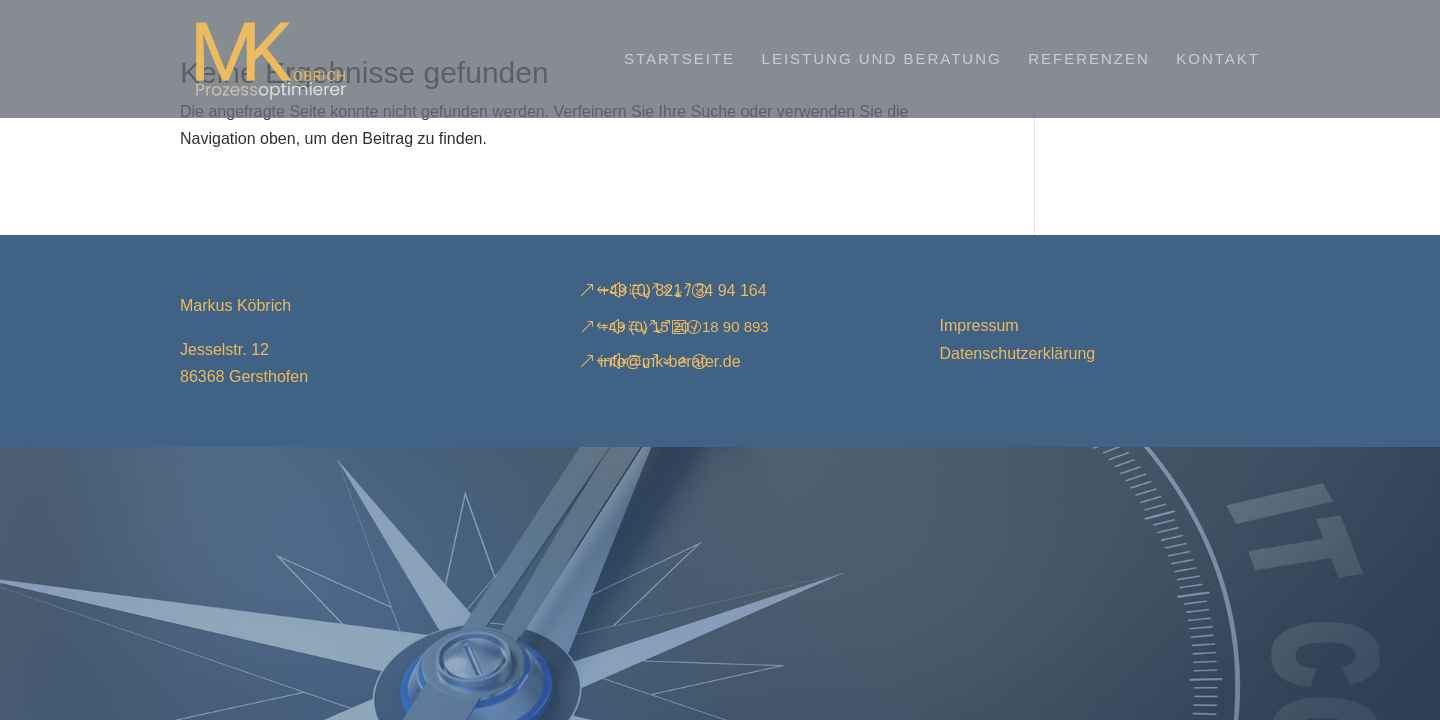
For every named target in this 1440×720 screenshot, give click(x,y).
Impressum (979, 325)
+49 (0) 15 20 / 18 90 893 (684, 326)
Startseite (679, 59)
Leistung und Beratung (882, 59)
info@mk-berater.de (670, 361)
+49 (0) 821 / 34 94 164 (683, 290)
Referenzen (1089, 59)
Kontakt (1218, 59)
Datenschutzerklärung (1018, 353)
